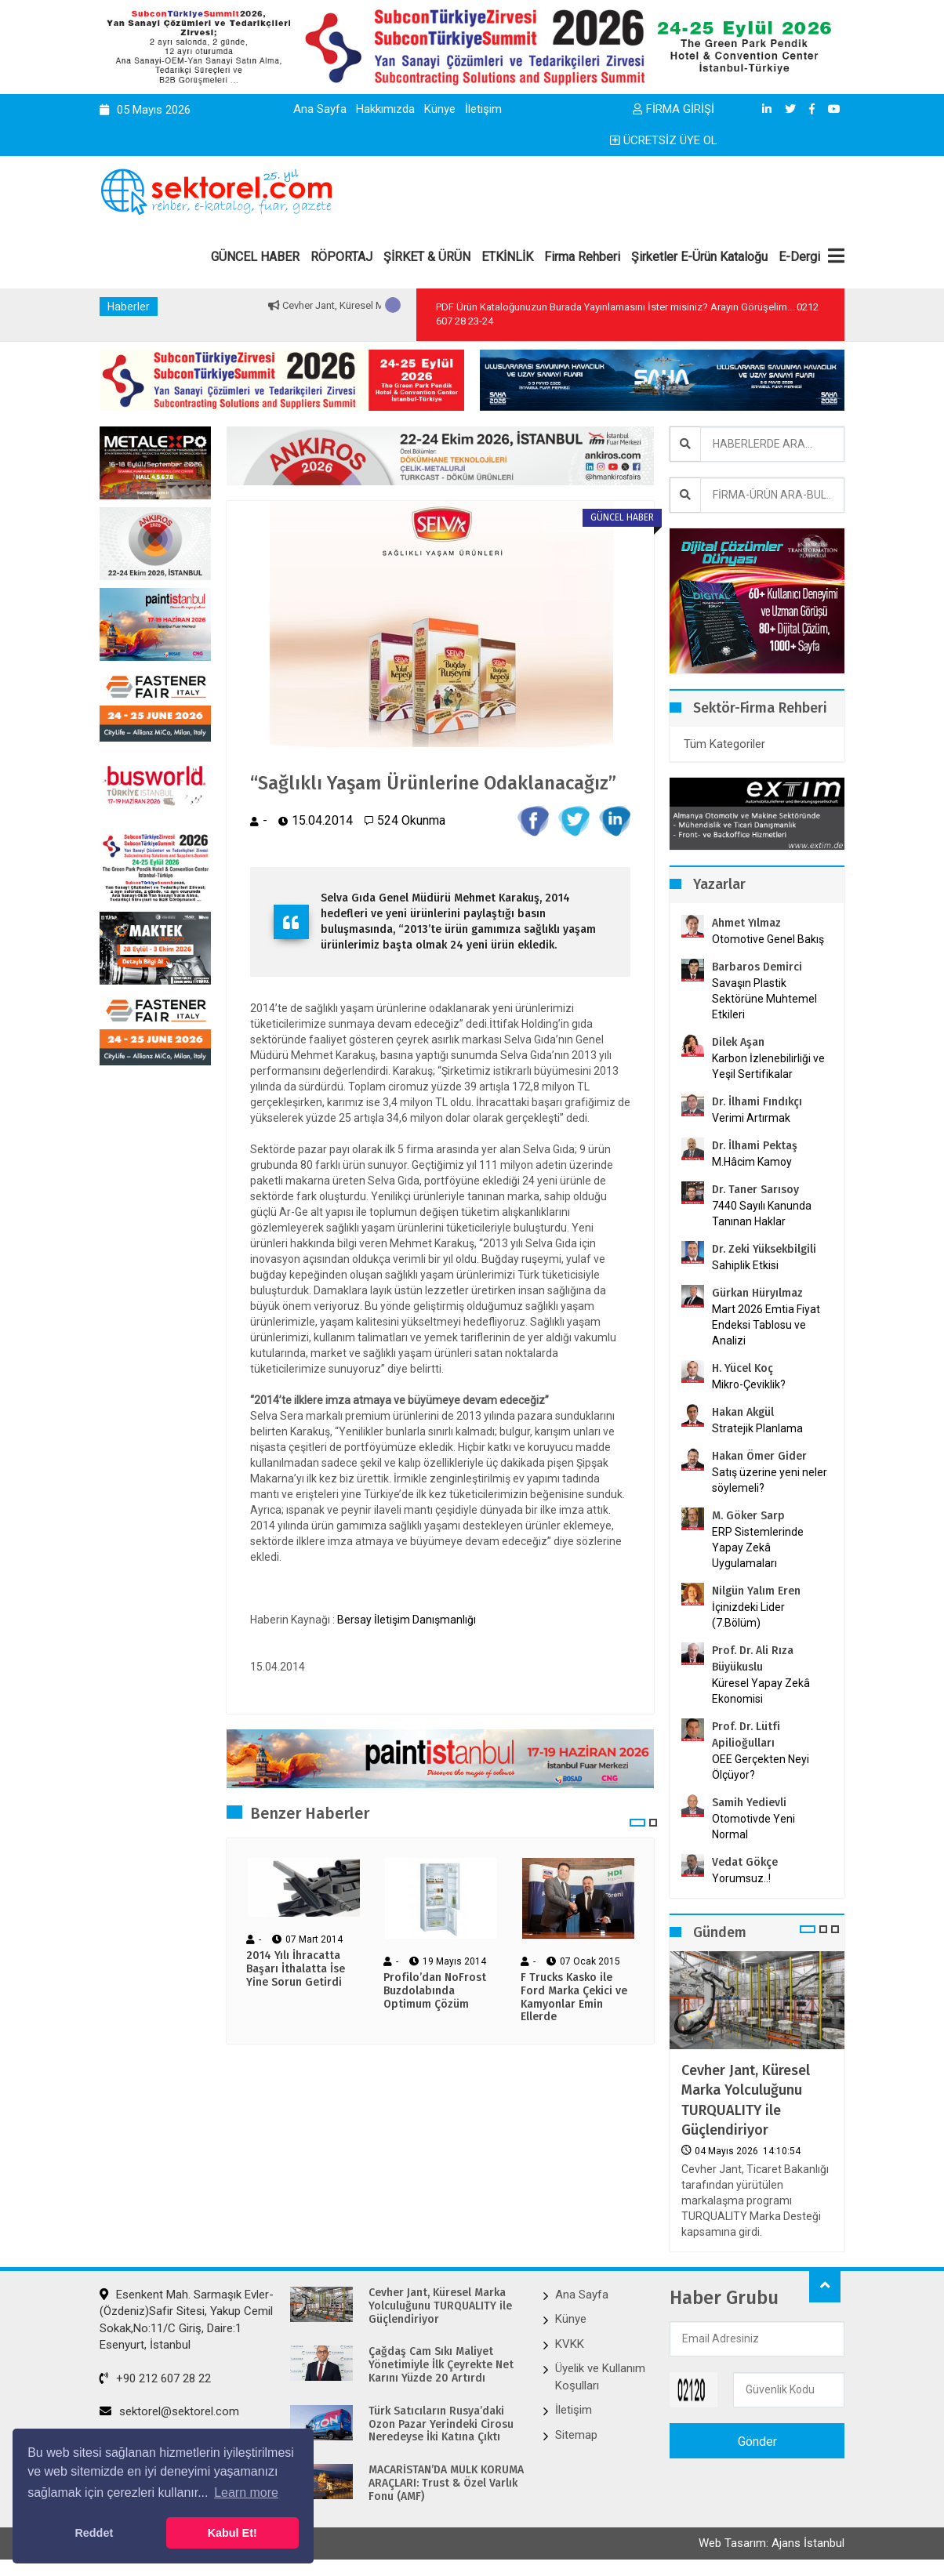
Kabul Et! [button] (232, 2533)
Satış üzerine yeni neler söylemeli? (769, 1480)
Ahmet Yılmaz (746, 923)
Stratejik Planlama (757, 1428)
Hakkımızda (385, 109)
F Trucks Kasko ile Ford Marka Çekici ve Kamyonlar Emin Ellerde (574, 1997)
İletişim (483, 109)
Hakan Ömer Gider (759, 1456)
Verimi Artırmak (751, 1118)
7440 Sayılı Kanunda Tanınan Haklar (761, 1213)
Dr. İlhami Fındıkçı (757, 1101)
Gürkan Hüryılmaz (757, 1293)
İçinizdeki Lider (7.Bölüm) (748, 1615)
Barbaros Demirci (757, 967)
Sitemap (576, 2435)
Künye (440, 109)
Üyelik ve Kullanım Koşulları (600, 2376)
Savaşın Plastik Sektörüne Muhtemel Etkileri (764, 999)
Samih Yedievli (749, 1802)
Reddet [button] (93, 2533)
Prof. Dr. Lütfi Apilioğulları (746, 1735)
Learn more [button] (246, 2492)
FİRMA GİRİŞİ (673, 109)
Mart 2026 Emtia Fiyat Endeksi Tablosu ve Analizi (766, 1325)
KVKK (569, 2344)
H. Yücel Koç (742, 1368)
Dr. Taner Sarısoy (755, 1189)
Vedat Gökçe (745, 1862)
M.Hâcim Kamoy (752, 1162)
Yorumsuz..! (741, 1878)
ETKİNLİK (507, 256)
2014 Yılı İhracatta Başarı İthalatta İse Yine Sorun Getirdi (295, 1969)
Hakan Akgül (743, 1412)
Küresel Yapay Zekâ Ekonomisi (761, 1691)
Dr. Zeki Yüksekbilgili (764, 1249)
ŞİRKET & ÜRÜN (426, 256)
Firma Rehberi (582, 256)
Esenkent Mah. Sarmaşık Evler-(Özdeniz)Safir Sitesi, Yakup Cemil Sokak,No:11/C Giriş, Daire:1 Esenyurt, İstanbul (187, 2320)
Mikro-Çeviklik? (749, 1384)
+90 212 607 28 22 (155, 2378)
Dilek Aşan (738, 1042)
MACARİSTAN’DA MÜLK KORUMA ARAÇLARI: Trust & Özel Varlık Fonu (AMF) (446, 2483)
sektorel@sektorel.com (169, 2411)
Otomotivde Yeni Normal (753, 1826)
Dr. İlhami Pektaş (754, 1145)
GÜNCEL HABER (255, 256)
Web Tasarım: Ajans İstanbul (771, 2543)
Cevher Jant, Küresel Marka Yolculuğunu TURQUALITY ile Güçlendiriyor (745, 2100)
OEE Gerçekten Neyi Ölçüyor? (760, 1767)
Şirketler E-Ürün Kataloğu (699, 256)
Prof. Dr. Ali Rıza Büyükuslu (752, 1659)
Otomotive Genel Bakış (768, 939)
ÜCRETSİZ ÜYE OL (663, 140)
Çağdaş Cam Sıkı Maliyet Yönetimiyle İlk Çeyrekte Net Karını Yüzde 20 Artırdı (441, 2365)
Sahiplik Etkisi (745, 1265)
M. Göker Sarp (748, 1515)
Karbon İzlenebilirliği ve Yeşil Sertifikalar (768, 1066)
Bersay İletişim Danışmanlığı (406, 1619)
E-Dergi (799, 256)
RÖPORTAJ (341, 256)
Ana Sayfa (320, 109)
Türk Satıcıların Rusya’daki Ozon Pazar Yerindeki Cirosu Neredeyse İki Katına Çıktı (441, 2424)
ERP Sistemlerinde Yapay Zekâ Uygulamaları (758, 1547)
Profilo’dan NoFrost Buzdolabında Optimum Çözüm (434, 1991)
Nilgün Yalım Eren (756, 1591)
